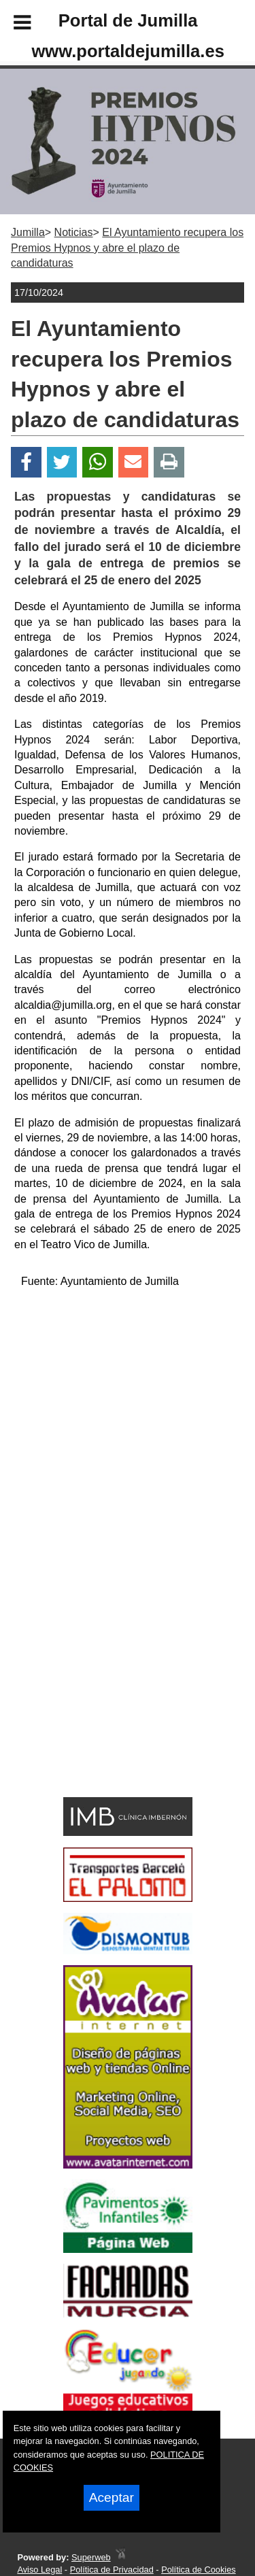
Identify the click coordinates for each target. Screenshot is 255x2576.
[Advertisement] (107, 1694)
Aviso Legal (39, 2569)
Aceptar (111, 2497)
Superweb (91, 2557)
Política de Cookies (198, 2569)
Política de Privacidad (112, 2569)
